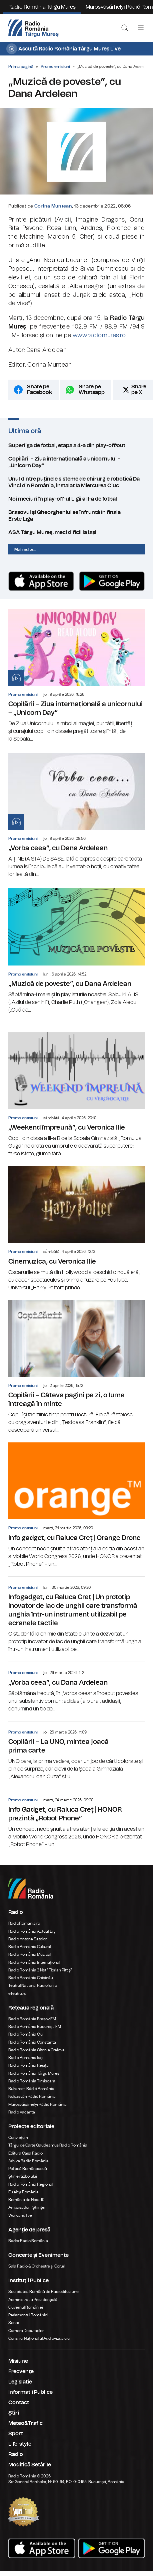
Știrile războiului (22, 2176)
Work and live (20, 2215)
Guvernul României (25, 2307)
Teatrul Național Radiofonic (32, 1985)
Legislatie (20, 2382)
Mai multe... (25, 549)
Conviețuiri (18, 2138)
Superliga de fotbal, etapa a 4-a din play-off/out (76, 445)
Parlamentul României (28, 2315)
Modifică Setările (29, 2464)
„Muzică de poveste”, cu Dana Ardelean (76, 951)
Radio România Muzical (29, 1954)
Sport (15, 2433)
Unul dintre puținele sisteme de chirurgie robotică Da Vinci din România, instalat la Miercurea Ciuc (76, 482)
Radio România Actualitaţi (32, 1931)
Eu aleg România (23, 2192)
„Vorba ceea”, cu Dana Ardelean (76, 815)
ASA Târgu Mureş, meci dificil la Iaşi (76, 532)
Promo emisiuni (55, 67)
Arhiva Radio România (28, 2161)
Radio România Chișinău (30, 1978)
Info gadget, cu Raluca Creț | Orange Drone (76, 1505)
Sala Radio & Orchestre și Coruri (36, 2266)
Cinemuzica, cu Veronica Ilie (76, 1228)
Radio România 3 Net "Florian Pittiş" (40, 1970)
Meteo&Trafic (25, 2423)
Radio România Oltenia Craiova (36, 2050)
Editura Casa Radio (25, 2153)
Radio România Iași (25, 2058)
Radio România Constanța (32, 2042)
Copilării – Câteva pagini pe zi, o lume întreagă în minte (76, 1367)
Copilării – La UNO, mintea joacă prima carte (76, 1751)
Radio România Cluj (26, 2034)
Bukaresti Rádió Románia (31, 2089)
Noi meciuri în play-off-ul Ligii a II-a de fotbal (76, 499)
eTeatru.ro (17, 1993)
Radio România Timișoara (31, 2081)
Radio (15, 2454)
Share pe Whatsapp (92, 389)
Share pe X (138, 389)
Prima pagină (20, 67)
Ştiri (13, 2413)
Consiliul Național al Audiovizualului (39, 2338)
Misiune (18, 2361)
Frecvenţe (21, 2371)
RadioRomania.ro (24, 1923)
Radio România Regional (30, 2184)
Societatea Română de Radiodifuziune (43, 2292)
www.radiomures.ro (99, 336)
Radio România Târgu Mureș (42, 7)
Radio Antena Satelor (27, 1939)
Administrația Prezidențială (32, 2300)
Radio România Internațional (34, 1962)
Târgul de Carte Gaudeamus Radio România (47, 2145)
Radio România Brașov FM (32, 2019)
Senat (13, 2323)
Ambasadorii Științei (26, 2207)
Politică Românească (27, 2169)
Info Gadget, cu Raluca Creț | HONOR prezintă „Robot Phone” (76, 1818)
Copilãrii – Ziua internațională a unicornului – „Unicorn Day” (76, 462)
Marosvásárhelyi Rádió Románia (37, 2104)
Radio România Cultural (29, 1947)
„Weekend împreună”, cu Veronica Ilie (76, 1095)
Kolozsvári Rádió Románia (32, 2096)
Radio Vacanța (21, 2112)
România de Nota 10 (26, 2200)
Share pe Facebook (39, 389)
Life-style (19, 2444)
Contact (18, 2402)
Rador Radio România (28, 2241)
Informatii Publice (30, 2392)
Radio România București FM (34, 2027)
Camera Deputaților (26, 2331)
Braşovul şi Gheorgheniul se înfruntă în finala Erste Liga (76, 516)
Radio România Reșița (28, 2065)
